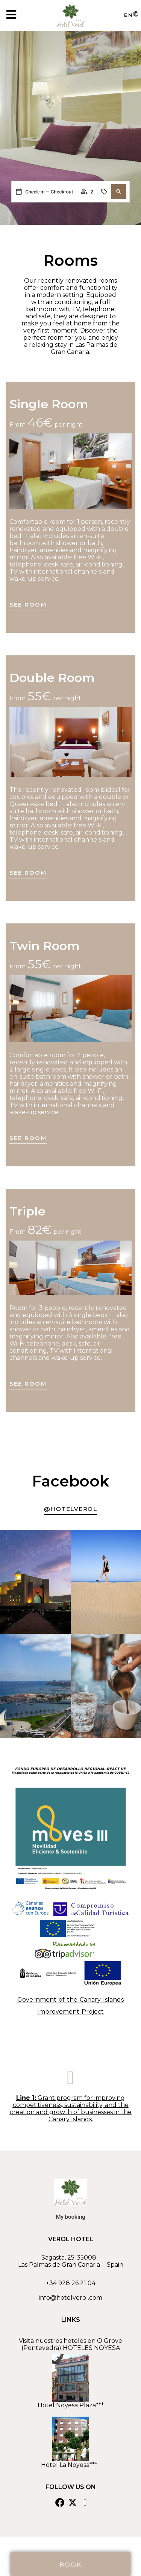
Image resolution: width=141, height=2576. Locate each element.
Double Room (52, 677)
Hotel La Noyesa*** (70, 2464)
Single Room (48, 404)
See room (28, 604)
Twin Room (44, 945)
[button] (118, 191)
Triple (27, 1211)
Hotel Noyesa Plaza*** (71, 2405)
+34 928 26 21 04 (71, 2283)
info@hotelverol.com (70, 2297)
